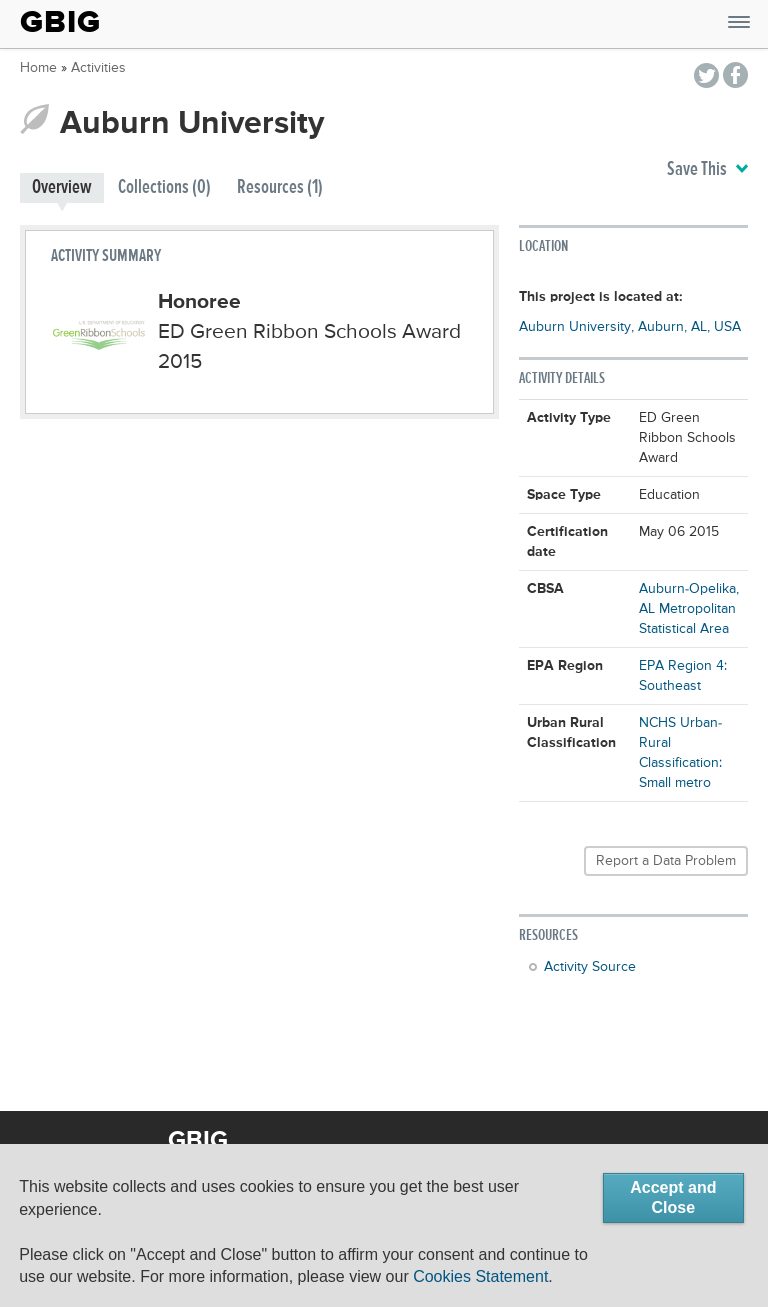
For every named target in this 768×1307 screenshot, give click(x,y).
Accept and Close (673, 1197)
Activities (98, 68)
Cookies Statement (480, 1276)
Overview (62, 187)
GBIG (60, 22)
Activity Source (590, 967)
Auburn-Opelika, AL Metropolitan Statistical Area (689, 609)
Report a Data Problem (666, 861)
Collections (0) (164, 187)
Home (38, 68)
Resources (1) (280, 187)
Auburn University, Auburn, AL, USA (630, 327)
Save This (707, 170)
